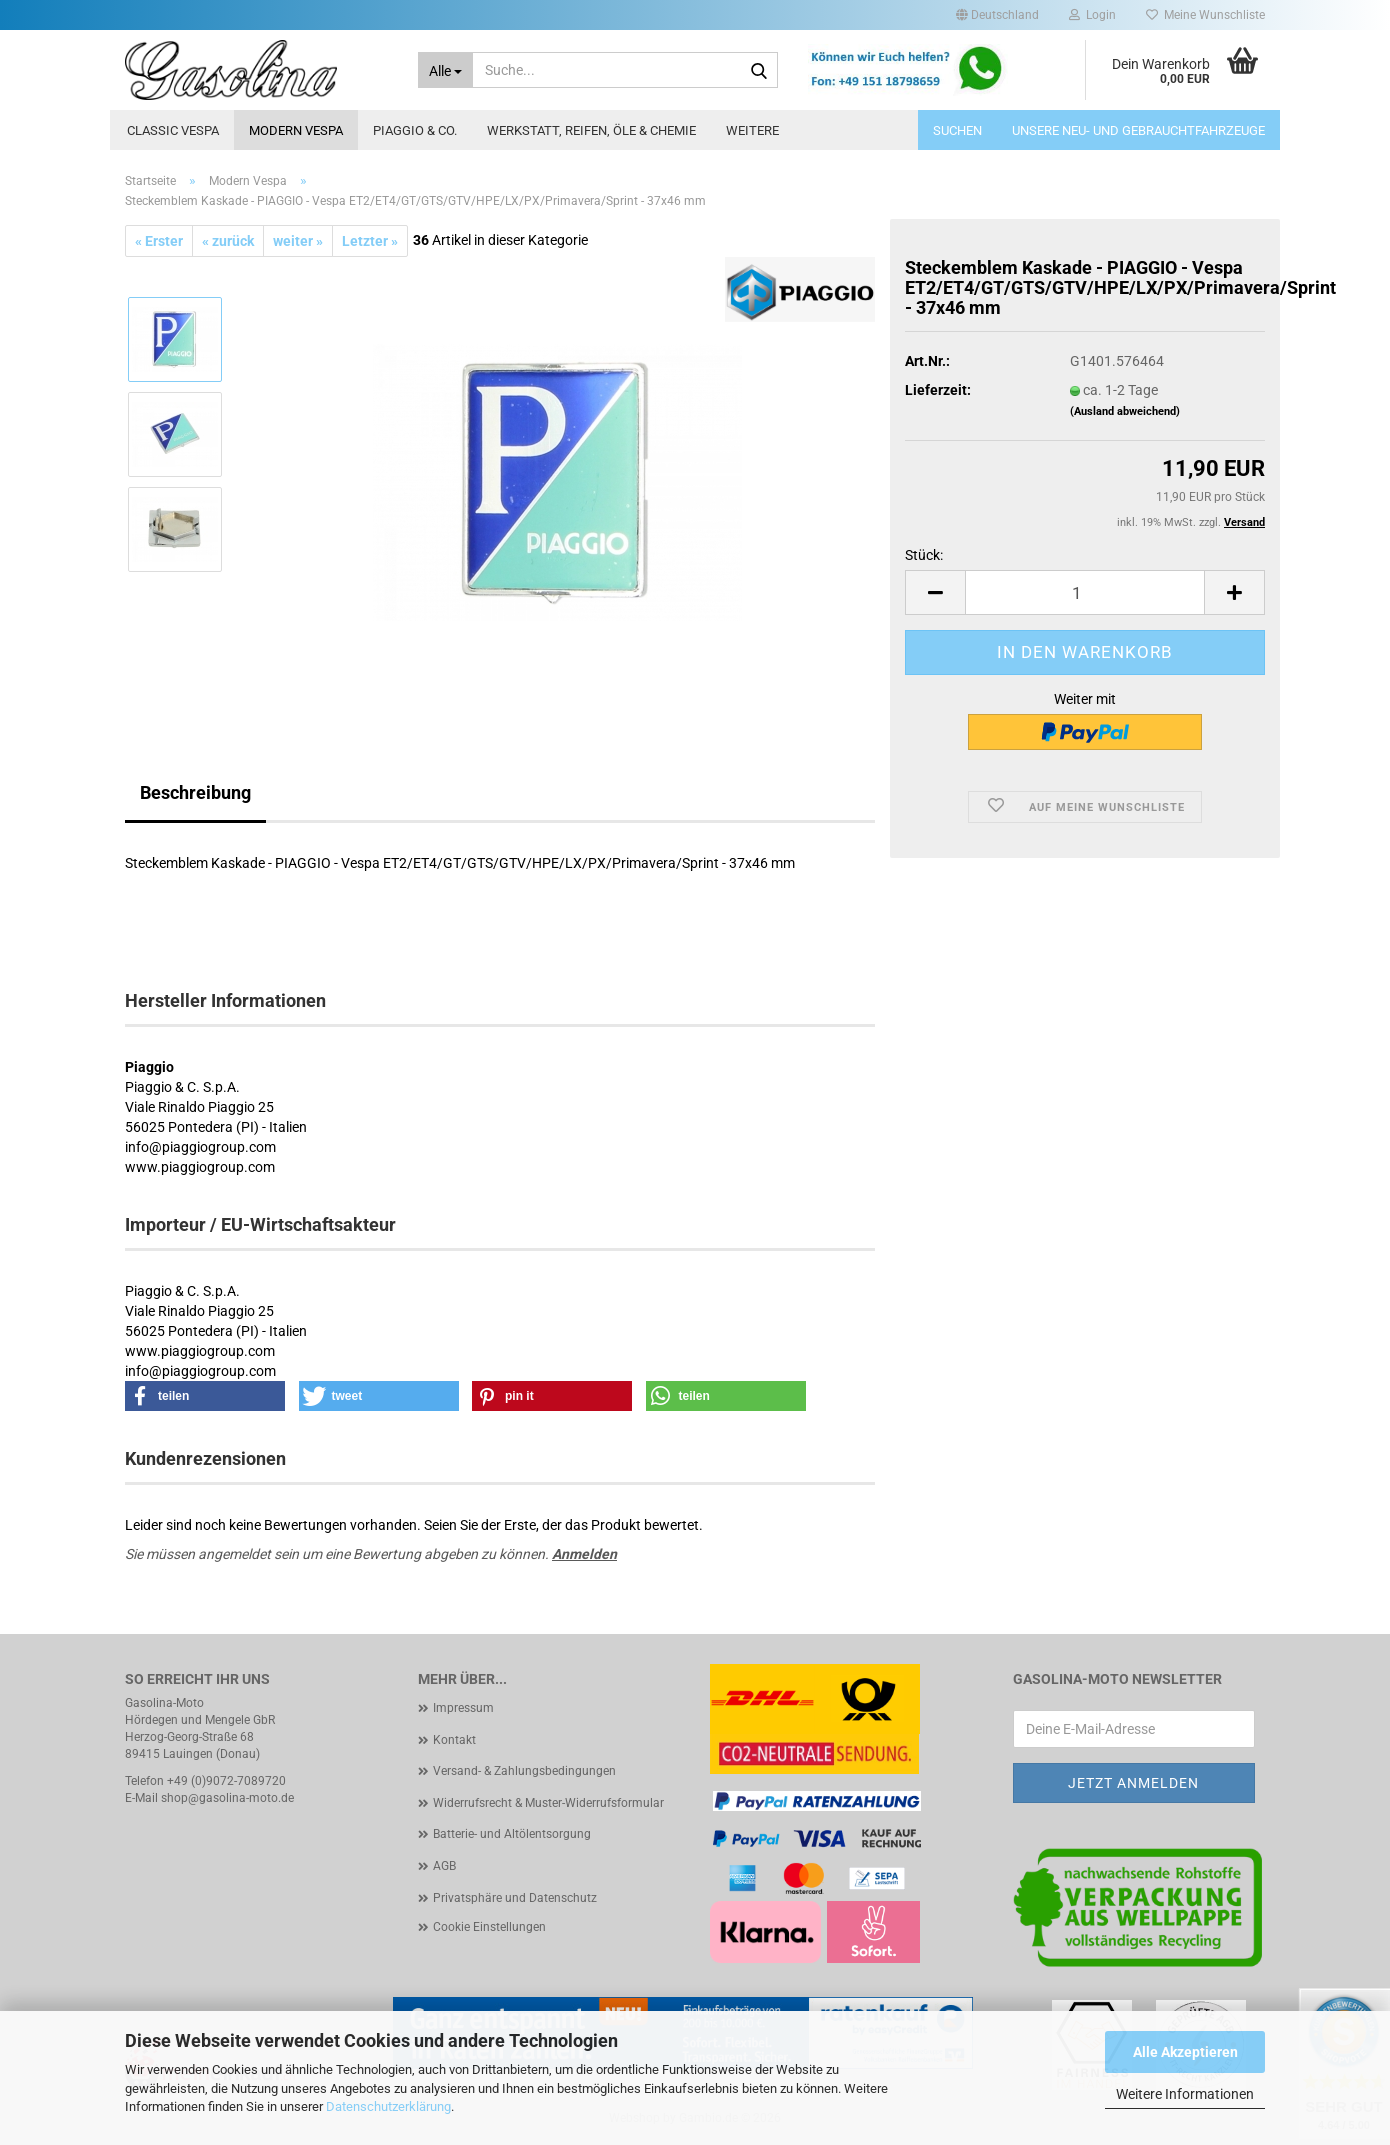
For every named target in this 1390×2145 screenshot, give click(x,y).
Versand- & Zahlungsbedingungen (524, 1771)
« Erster (159, 241)
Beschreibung (195, 792)
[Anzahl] (1085, 592)
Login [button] (1092, 15)
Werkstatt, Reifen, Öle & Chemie (591, 130)
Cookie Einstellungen (489, 1927)
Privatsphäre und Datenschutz (515, 1898)
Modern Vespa (296, 130)
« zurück (228, 241)
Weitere (752, 130)
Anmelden (584, 1554)
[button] (997, 15)
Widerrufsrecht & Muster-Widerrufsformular (548, 1803)
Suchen (957, 130)
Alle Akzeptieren (1185, 2052)
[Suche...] (446, 70)
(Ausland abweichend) (1125, 411)
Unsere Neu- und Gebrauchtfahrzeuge (1138, 130)
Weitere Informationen (1185, 2094)
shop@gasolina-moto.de (227, 1798)
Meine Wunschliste (1205, 15)
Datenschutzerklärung (388, 2106)
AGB (444, 1866)
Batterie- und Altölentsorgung (512, 1834)
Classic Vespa (173, 130)
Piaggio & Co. (415, 130)
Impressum (463, 1708)
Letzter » (370, 241)
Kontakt (454, 1740)
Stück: (924, 555)
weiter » (298, 241)
